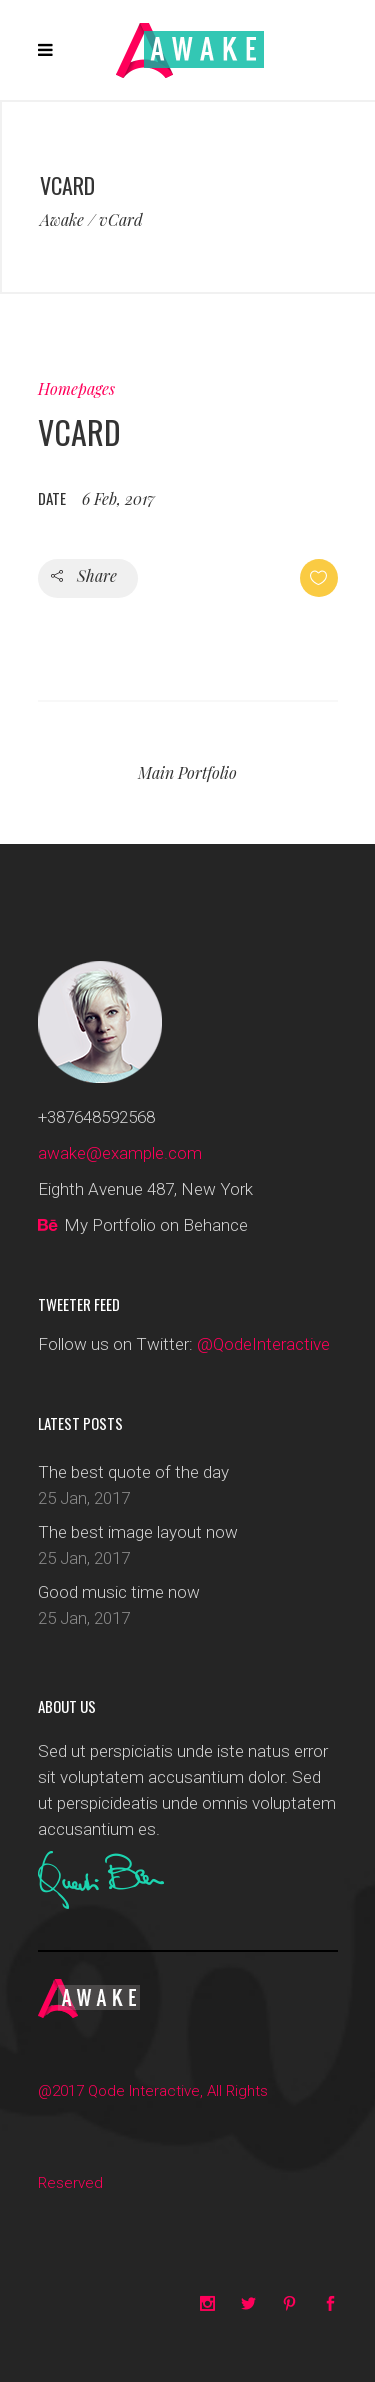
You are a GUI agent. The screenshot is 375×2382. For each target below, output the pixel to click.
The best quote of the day (133, 1472)
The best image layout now (138, 1532)
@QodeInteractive (263, 1344)
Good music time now (119, 1592)
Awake (62, 220)
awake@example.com (120, 1153)
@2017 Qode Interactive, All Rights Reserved (153, 2137)
